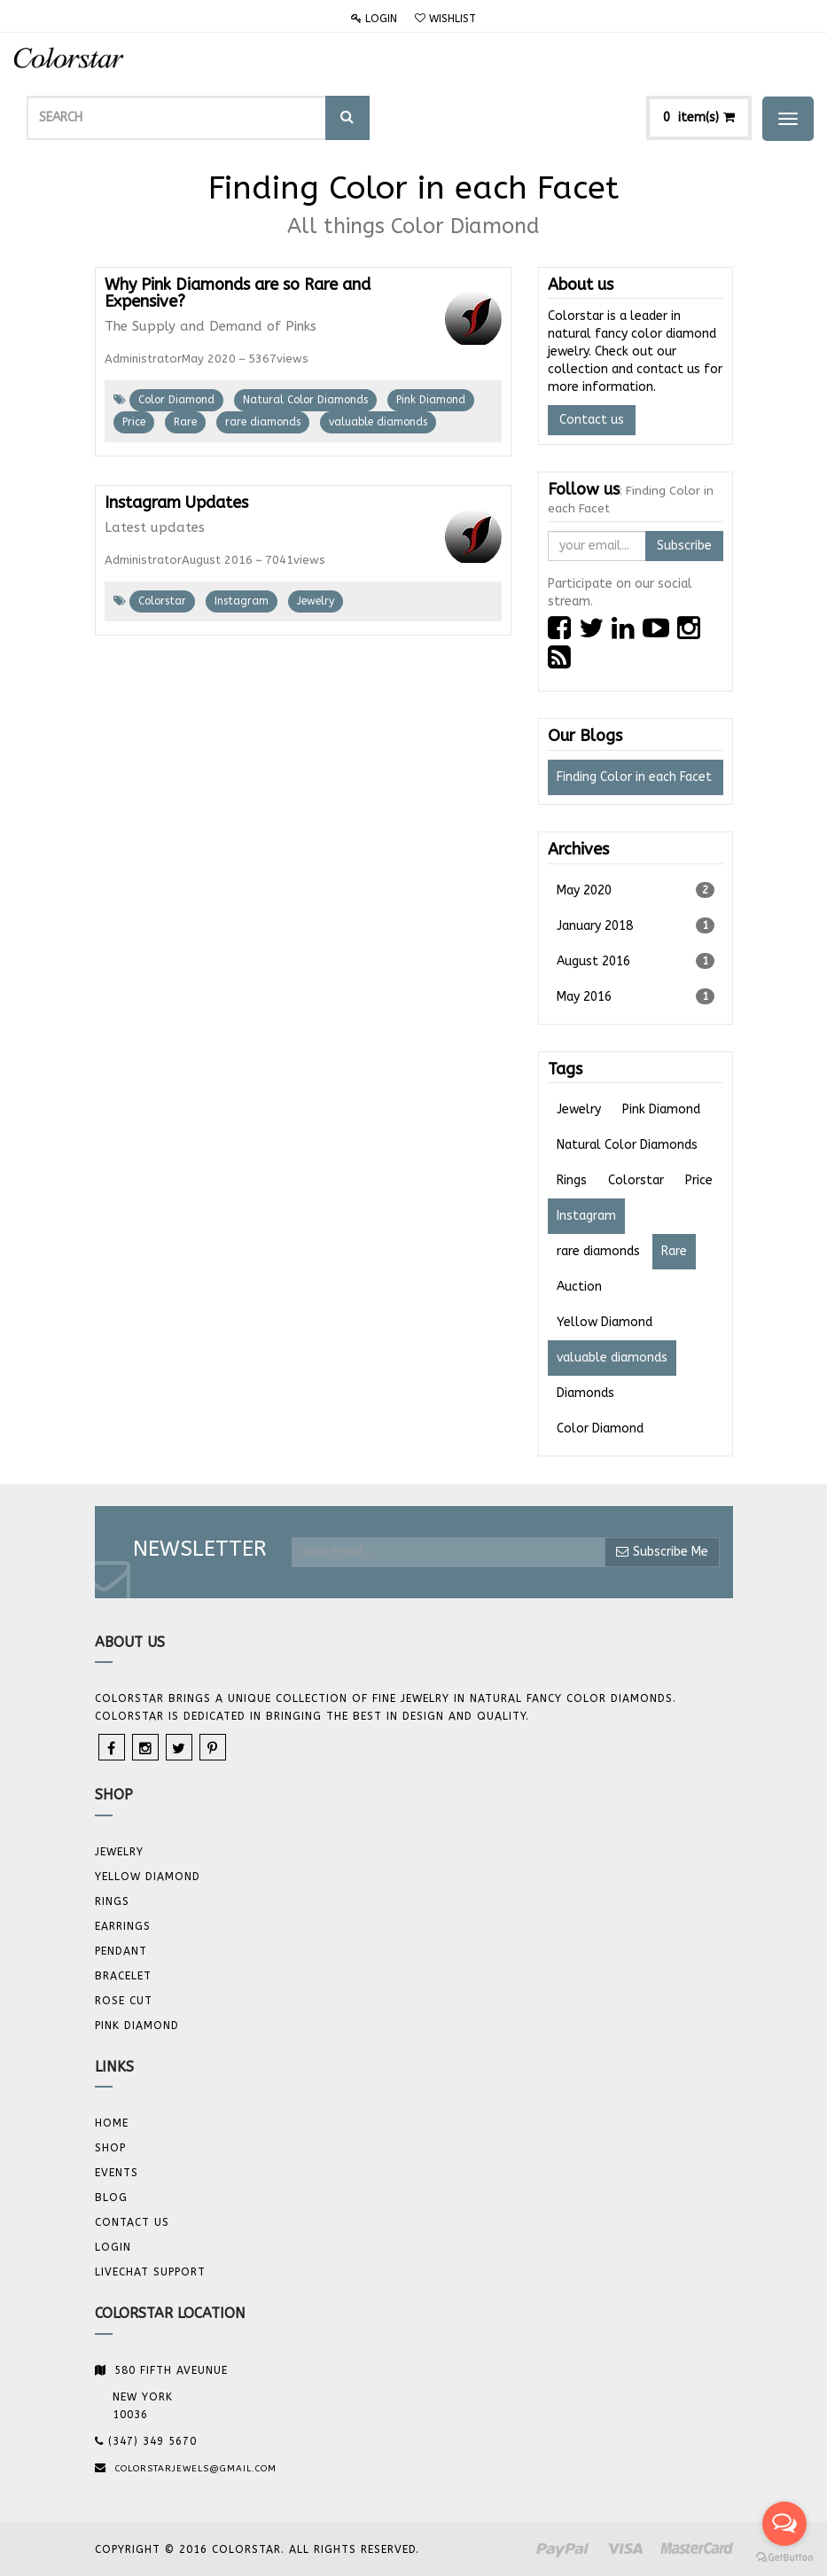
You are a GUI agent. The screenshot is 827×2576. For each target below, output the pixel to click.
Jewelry (315, 601)
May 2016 (635, 996)
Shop (110, 2148)
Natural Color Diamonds (305, 400)
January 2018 (635, 925)
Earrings (123, 1926)
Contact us (591, 419)
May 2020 (635, 890)
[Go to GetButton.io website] (784, 2558)
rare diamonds (262, 422)
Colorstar (162, 601)
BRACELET (123, 1976)
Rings (112, 1901)
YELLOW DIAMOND (147, 1876)
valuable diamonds (378, 422)
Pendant (121, 1951)
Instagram (242, 601)
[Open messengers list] (784, 2524)
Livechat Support (150, 2272)
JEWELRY (119, 1852)
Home (112, 2123)
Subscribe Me (662, 1551)
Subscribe (684, 545)
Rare (185, 422)
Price (133, 422)
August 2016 (635, 961)
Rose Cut (123, 2000)
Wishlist (445, 18)
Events (116, 2172)
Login (374, 18)
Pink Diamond (430, 400)
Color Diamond (176, 400)
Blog (111, 2197)
